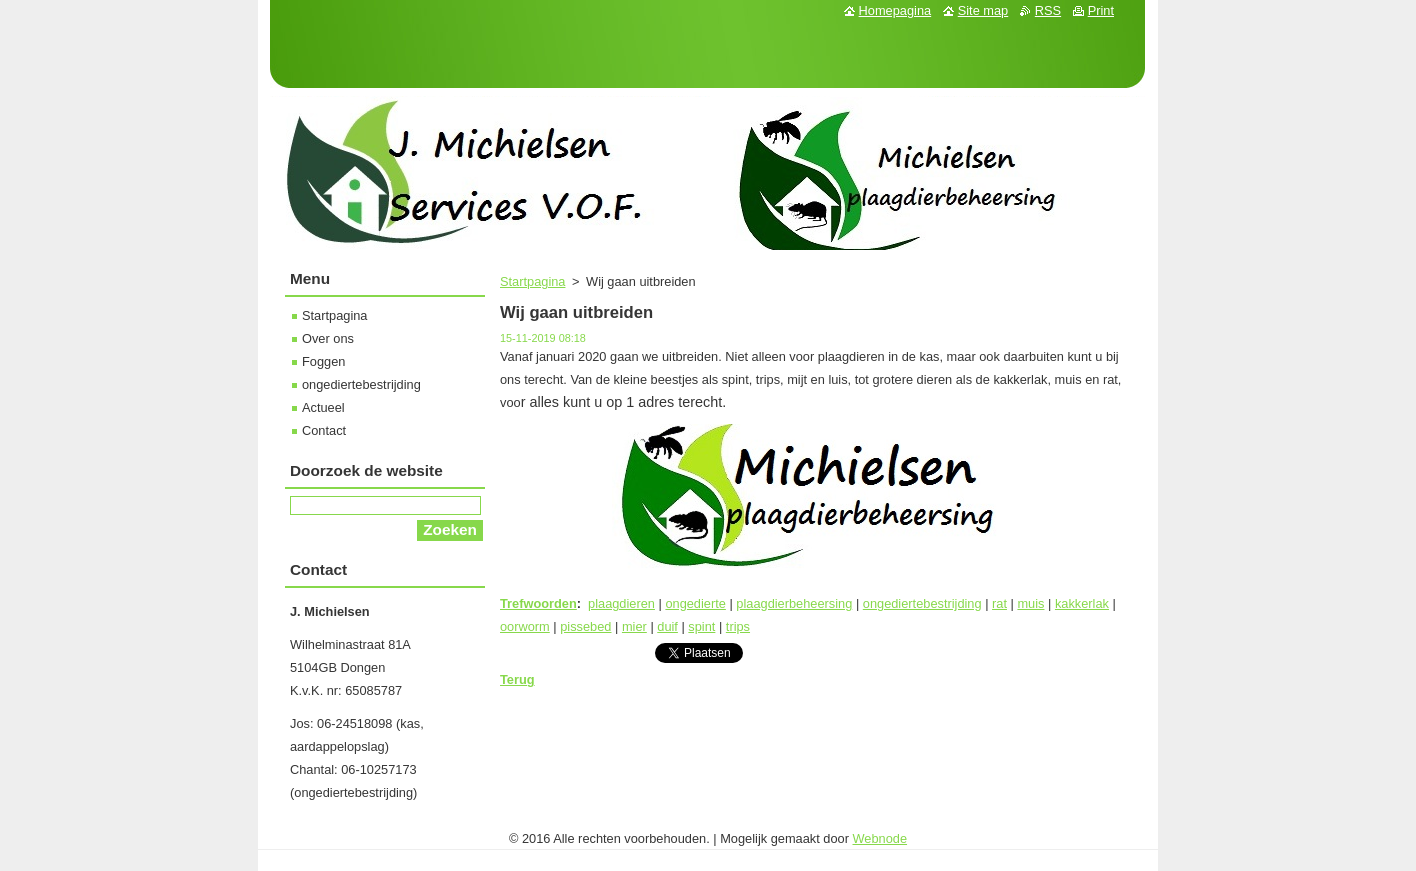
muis (1030, 603)
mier (634, 626)
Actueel (323, 407)
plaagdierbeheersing (794, 603)
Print (1101, 10)
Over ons (328, 338)
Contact (324, 430)
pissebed (585, 626)
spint (701, 626)
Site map (983, 10)
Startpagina (532, 281)
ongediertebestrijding (922, 603)
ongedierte (695, 603)
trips (738, 626)
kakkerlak (1082, 603)
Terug (517, 679)
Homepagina (895, 10)
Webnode (880, 838)
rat (999, 603)
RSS (1048, 10)
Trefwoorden (538, 603)
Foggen (323, 361)
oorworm (525, 626)
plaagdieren (621, 603)
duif (667, 626)
